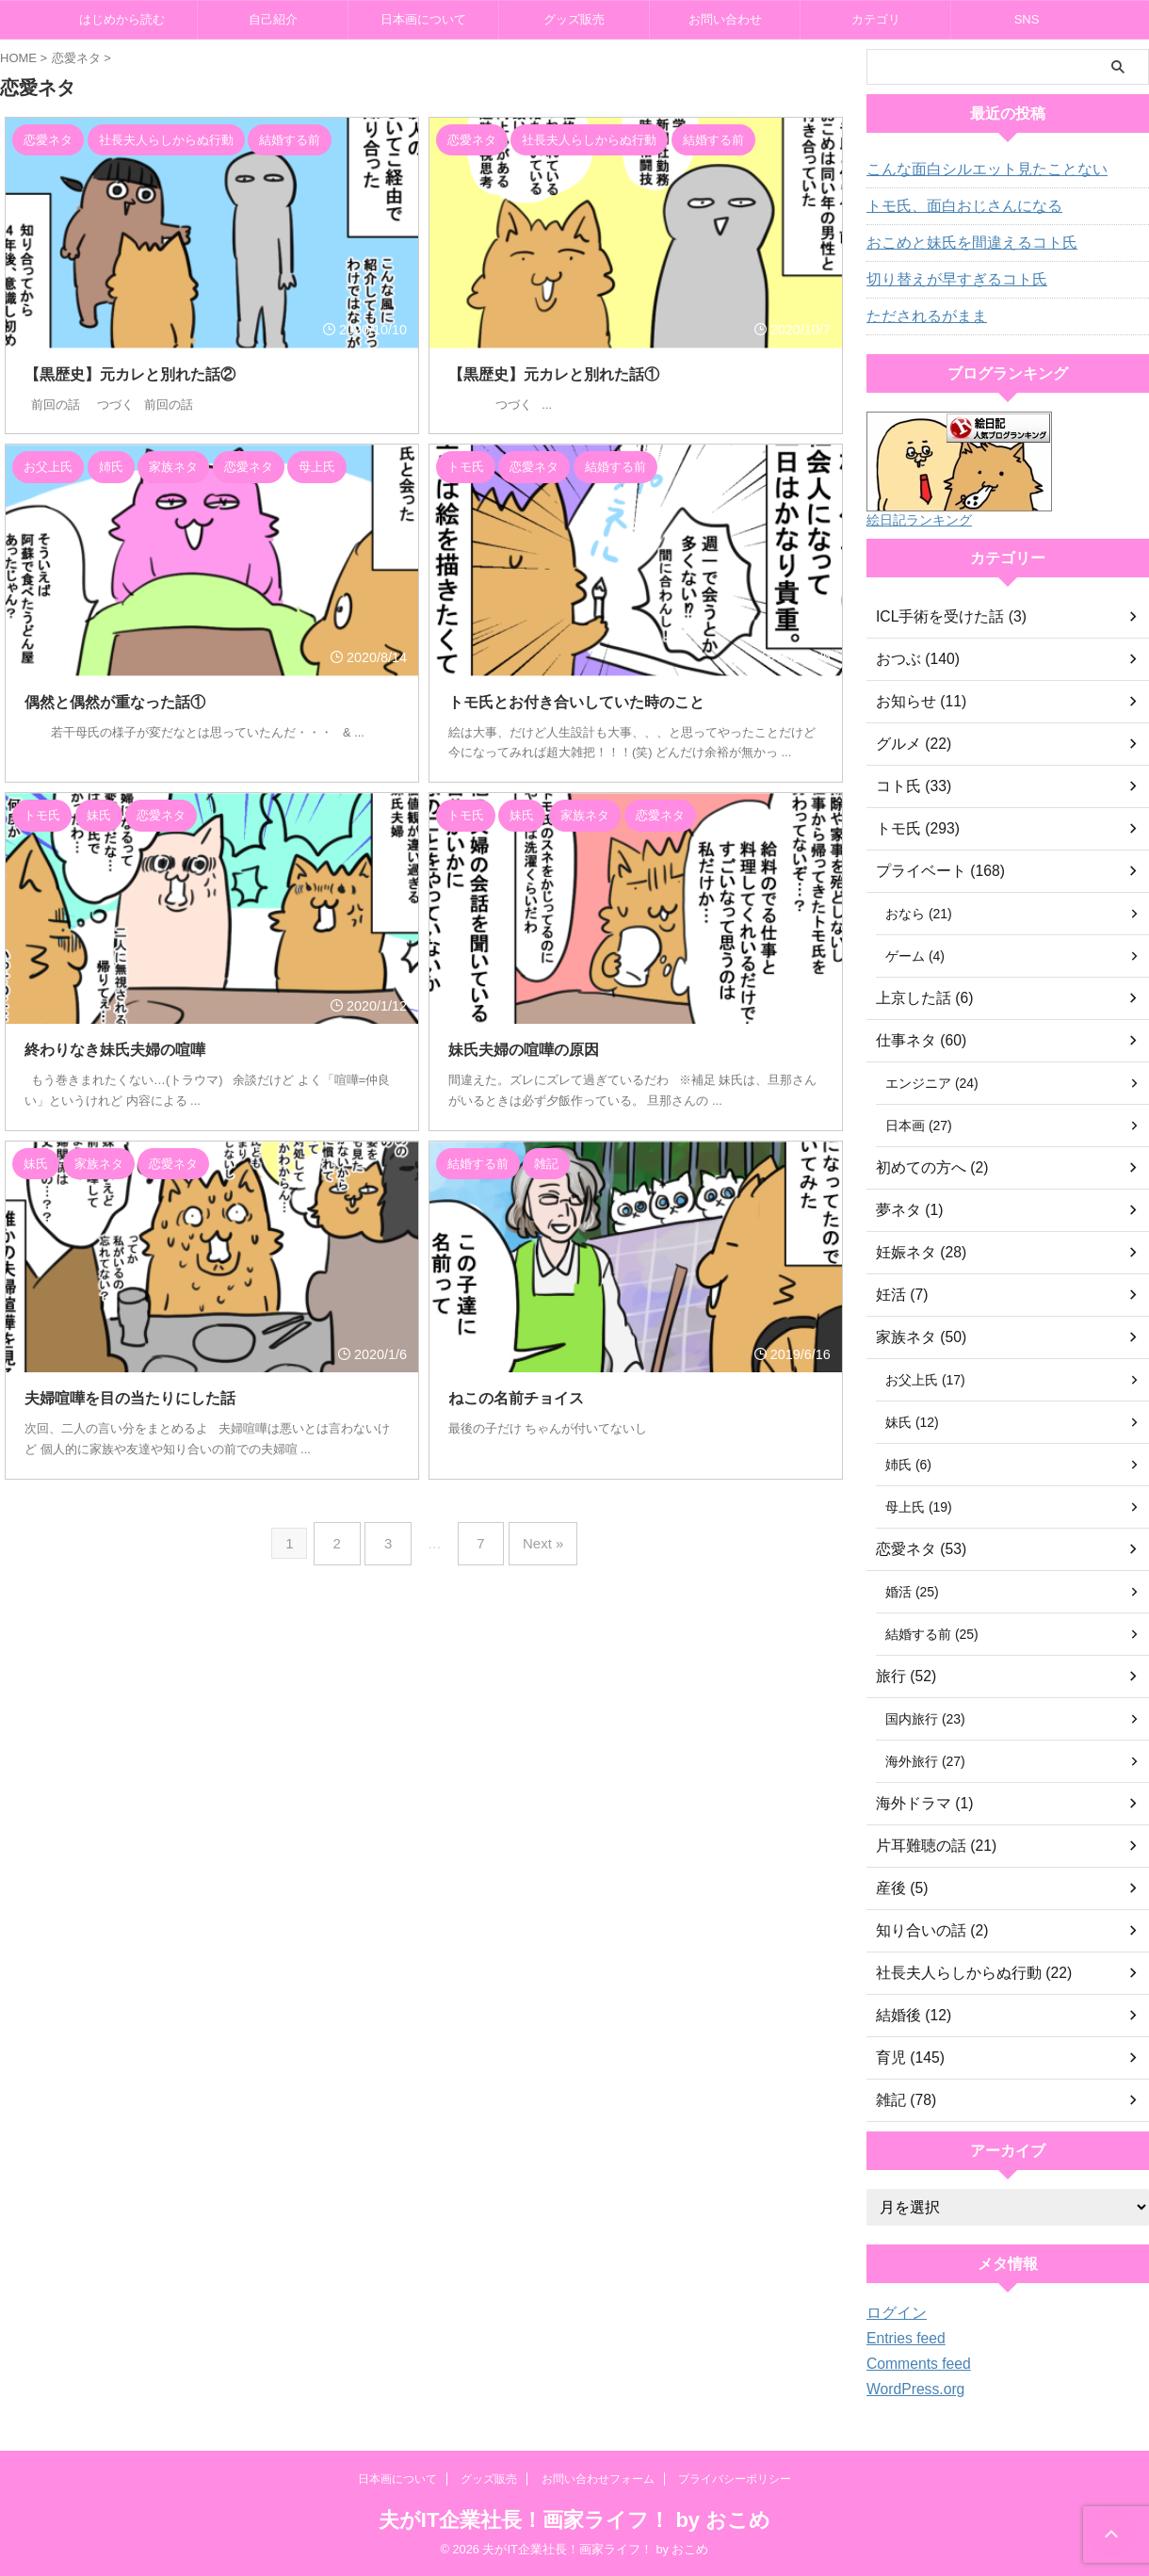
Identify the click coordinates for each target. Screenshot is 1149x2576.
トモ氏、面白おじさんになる (952, 206)
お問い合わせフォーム (598, 2479)
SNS (1027, 19)
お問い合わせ (725, 19)
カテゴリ (875, 19)
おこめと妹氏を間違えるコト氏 (958, 243)
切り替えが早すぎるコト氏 (945, 279)
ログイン (892, 2313)
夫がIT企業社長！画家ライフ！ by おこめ (574, 2520)
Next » (530, 1538)
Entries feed (901, 2338)
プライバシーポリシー (734, 2479)
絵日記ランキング (919, 519)
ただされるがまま (919, 316)
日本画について (423, 19)
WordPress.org (910, 2389)
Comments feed (913, 2364)
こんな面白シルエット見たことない (971, 169)
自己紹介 (273, 19)
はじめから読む (122, 19)
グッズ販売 (574, 19)
